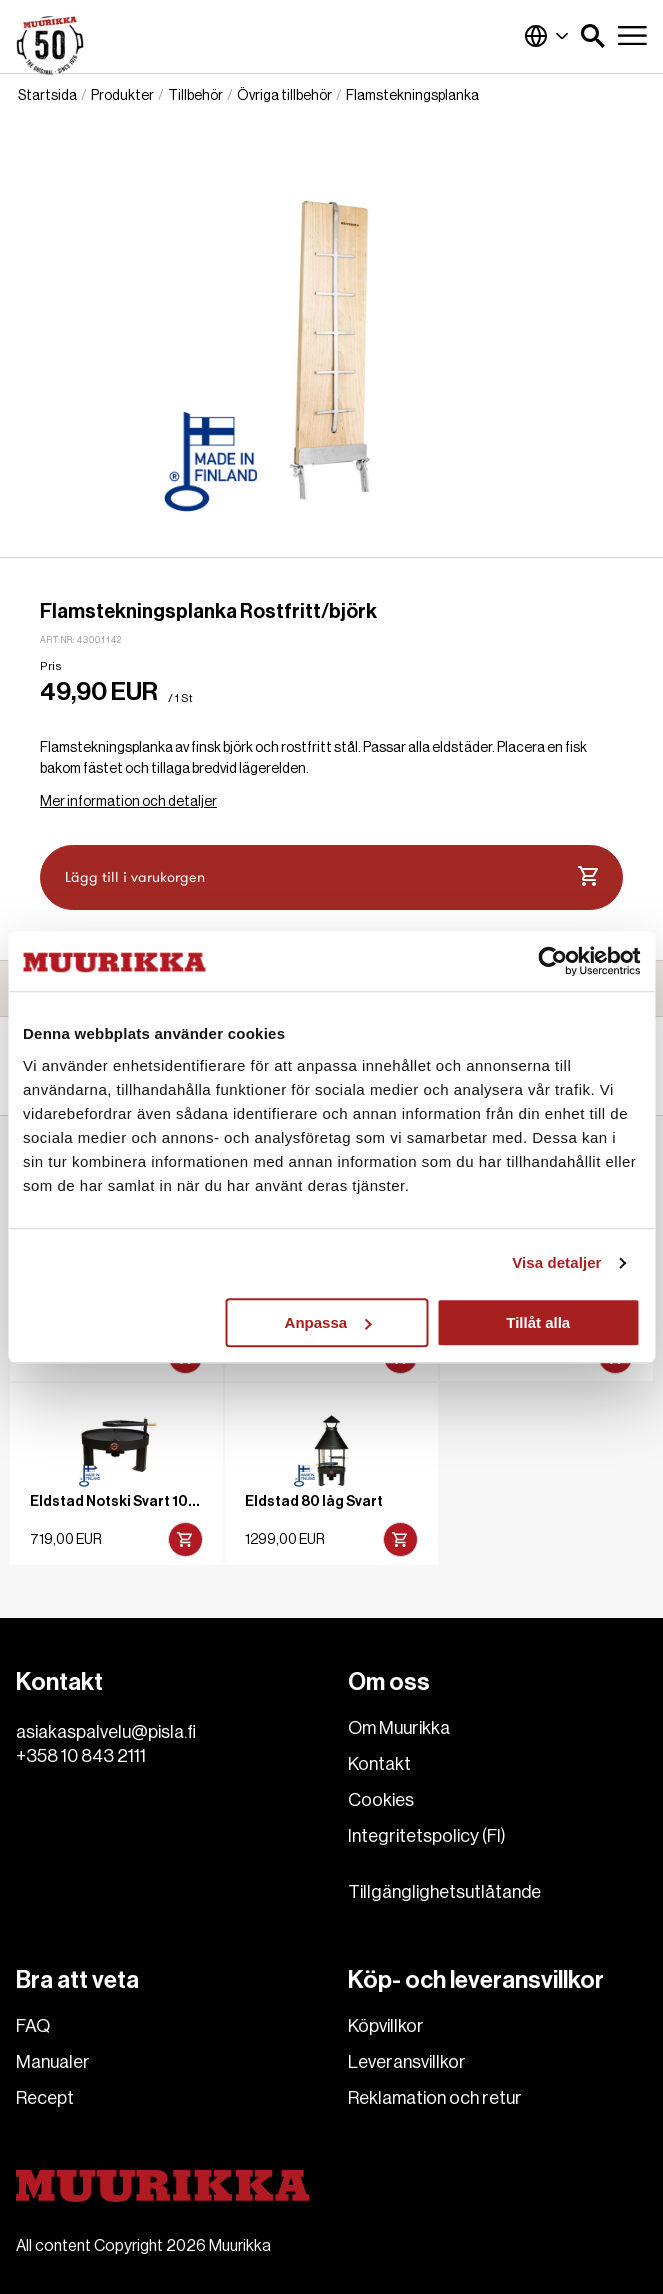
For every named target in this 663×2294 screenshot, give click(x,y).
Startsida (47, 96)
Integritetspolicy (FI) (427, 1836)
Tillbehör (195, 96)
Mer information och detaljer (128, 802)
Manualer (53, 2062)
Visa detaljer (556, 1262)
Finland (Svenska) (547, 36)
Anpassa (328, 1322)
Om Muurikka (399, 1728)
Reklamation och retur (435, 2098)
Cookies (381, 1800)
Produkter (122, 96)
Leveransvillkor (407, 2062)
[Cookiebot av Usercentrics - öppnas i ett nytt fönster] (552, 961)
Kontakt (379, 1764)
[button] (593, 36)
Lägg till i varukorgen (331, 877)
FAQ (33, 2026)
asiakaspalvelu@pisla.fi (106, 1732)
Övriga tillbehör (284, 96)
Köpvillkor (386, 2026)
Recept (45, 2098)
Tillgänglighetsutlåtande (444, 1892)
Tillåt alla (538, 1322)
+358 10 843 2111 (81, 1756)
